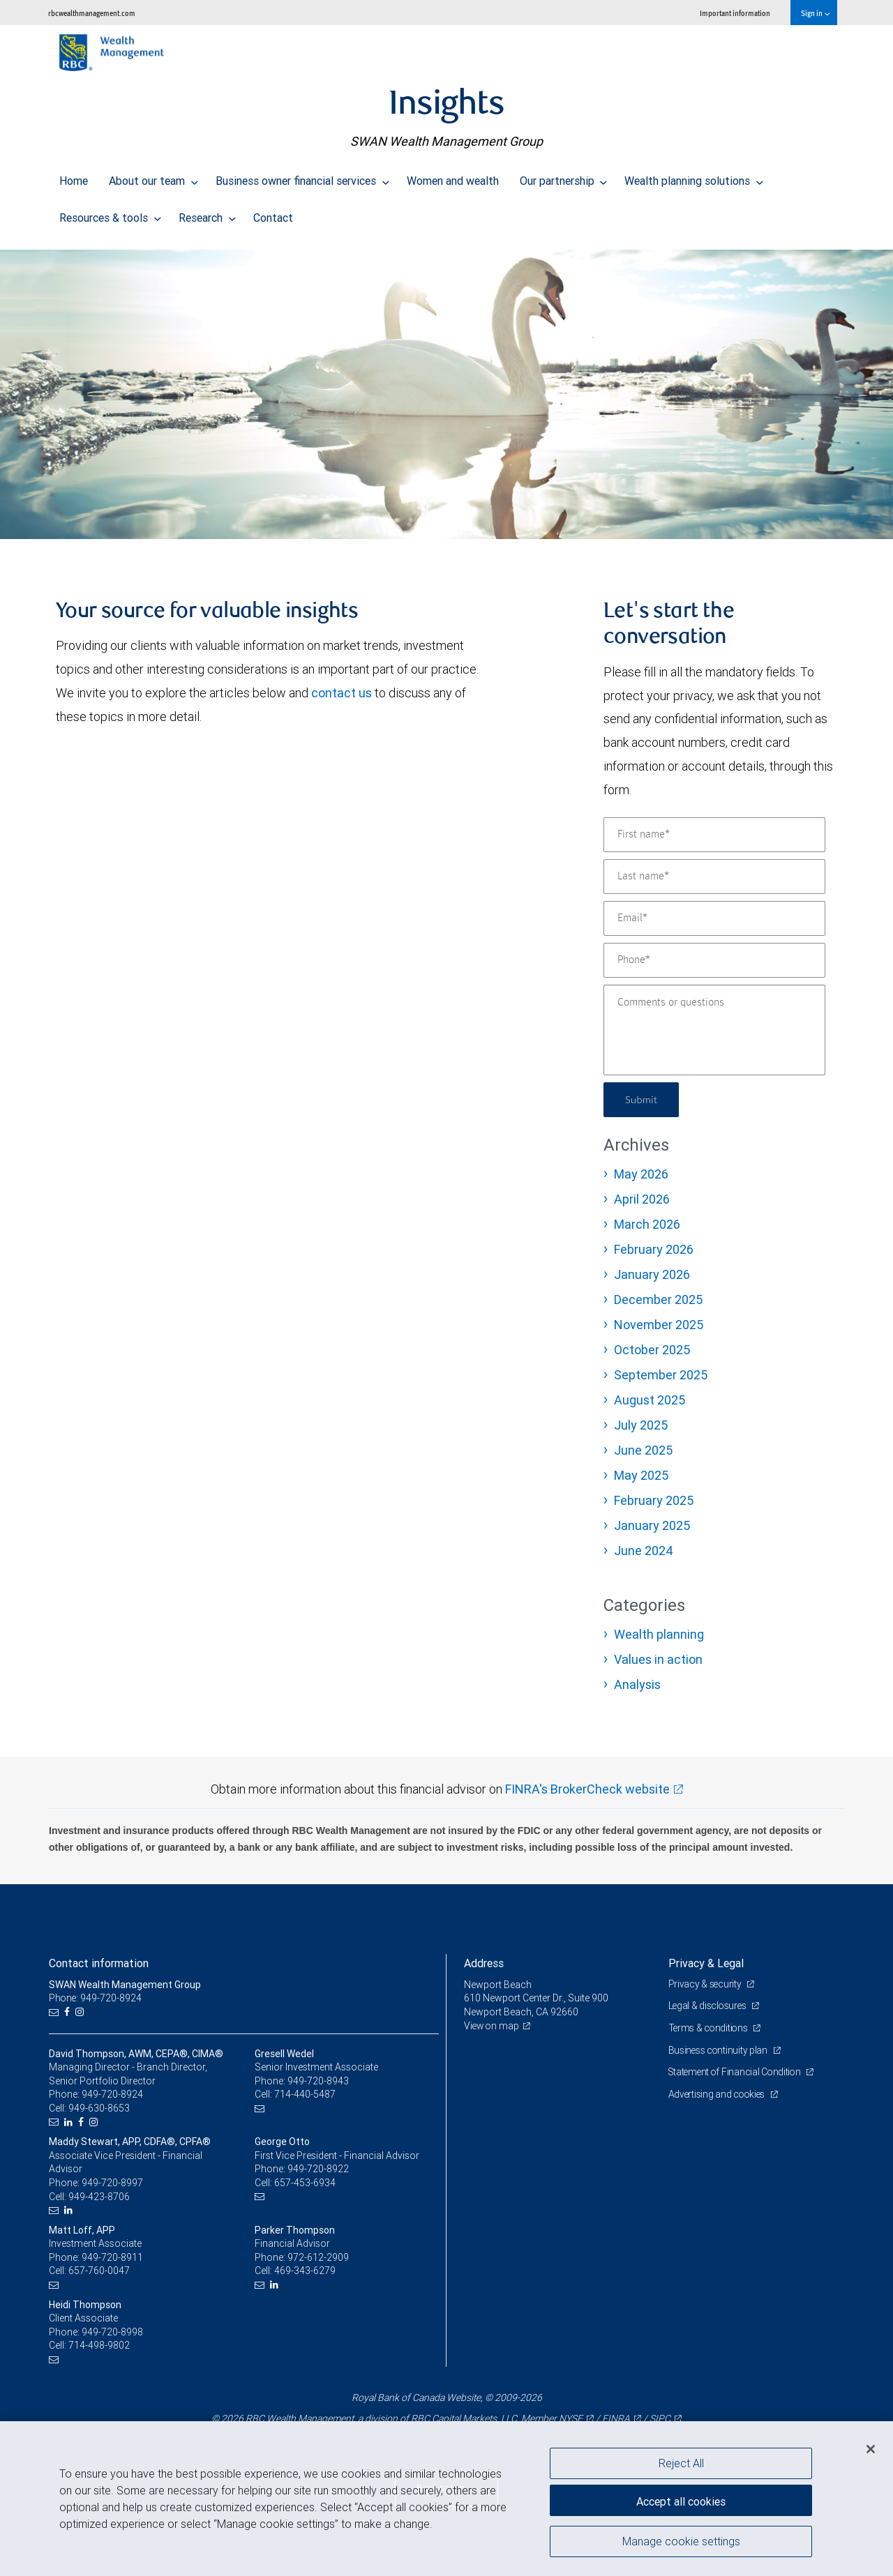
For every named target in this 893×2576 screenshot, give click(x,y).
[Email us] (55, 2012)
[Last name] (714, 876)
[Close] (870, 2449)
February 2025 (653, 1500)
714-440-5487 (305, 2094)
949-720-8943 (318, 2081)
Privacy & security (706, 1984)
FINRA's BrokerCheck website (587, 1789)
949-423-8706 (99, 2196)
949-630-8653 (99, 2108)
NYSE (571, 2418)
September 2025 (660, 1375)
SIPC (660, 2418)
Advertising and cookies (719, 2094)
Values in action (658, 1659)
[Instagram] (81, 2012)
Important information (735, 12)
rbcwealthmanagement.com (91, 12)
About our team (153, 177)
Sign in (815, 12)
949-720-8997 (112, 2182)
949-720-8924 (112, 2094)
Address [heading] (484, 1963)
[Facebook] (68, 2012)
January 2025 (652, 1525)
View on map (492, 2026)
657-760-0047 (99, 2270)
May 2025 (641, 1475)
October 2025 (652, 1350)
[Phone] (714, 960)
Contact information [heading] (99, 1963)
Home (73, 177)
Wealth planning (659, 1634)
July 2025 (641, 1425)
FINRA (616, 2418)
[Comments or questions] (714, 1030)
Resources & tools (110, 214)
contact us (341, 693)
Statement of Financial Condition (737, 2072)
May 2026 (641, 1174)
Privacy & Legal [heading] (706, 1963)
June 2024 (643, 1551)
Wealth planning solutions (693, 177)
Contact (273, 214)
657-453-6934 (305, 2182)
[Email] (714, 918)
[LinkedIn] (70, 2122)
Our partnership (564, 177)
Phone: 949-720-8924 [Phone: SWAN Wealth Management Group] (96, 1998)
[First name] (714, 834)
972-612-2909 (318, 2257)
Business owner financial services (302, 177)
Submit (643, 1099)
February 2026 (653, 1249)
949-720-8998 (112, 2332)
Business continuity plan (719, 2050)
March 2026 (647, 1224)
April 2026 (642, 1199)
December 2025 (658, 1299)
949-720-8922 (318, 2168)
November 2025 (658, 1325)
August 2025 (649, 1400)
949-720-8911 (112, 2257)
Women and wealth (453, 177)
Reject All (681, 2463)
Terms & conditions (710, 2028)
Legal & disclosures (709, 2005)
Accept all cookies (681, 2499)
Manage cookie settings (681, 2543)
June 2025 (643, 1450)
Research (207, 214)
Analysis (637, 1684)
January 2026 (652, 1274)
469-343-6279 (305, 2270)
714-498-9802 (99, 2345)
